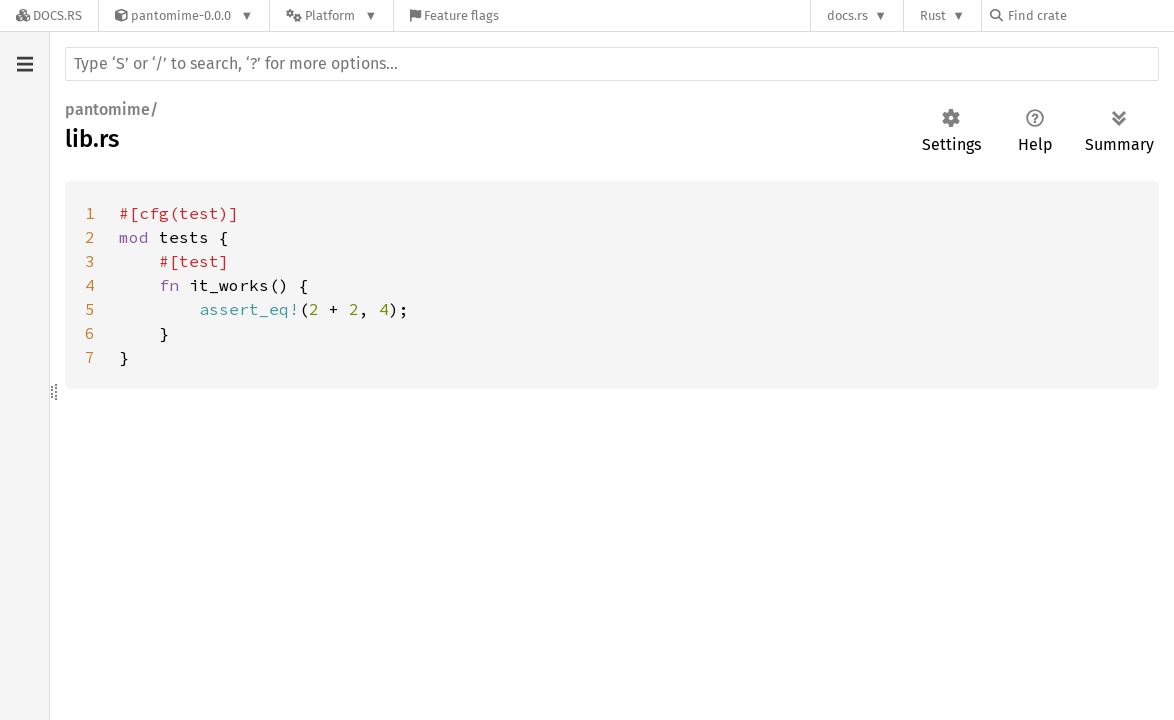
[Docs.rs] (49, 15)
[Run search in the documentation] (612, 64)
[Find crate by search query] (1090, 15)
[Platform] (331, 15)
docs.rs (847, 15)
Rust (933, 15)
